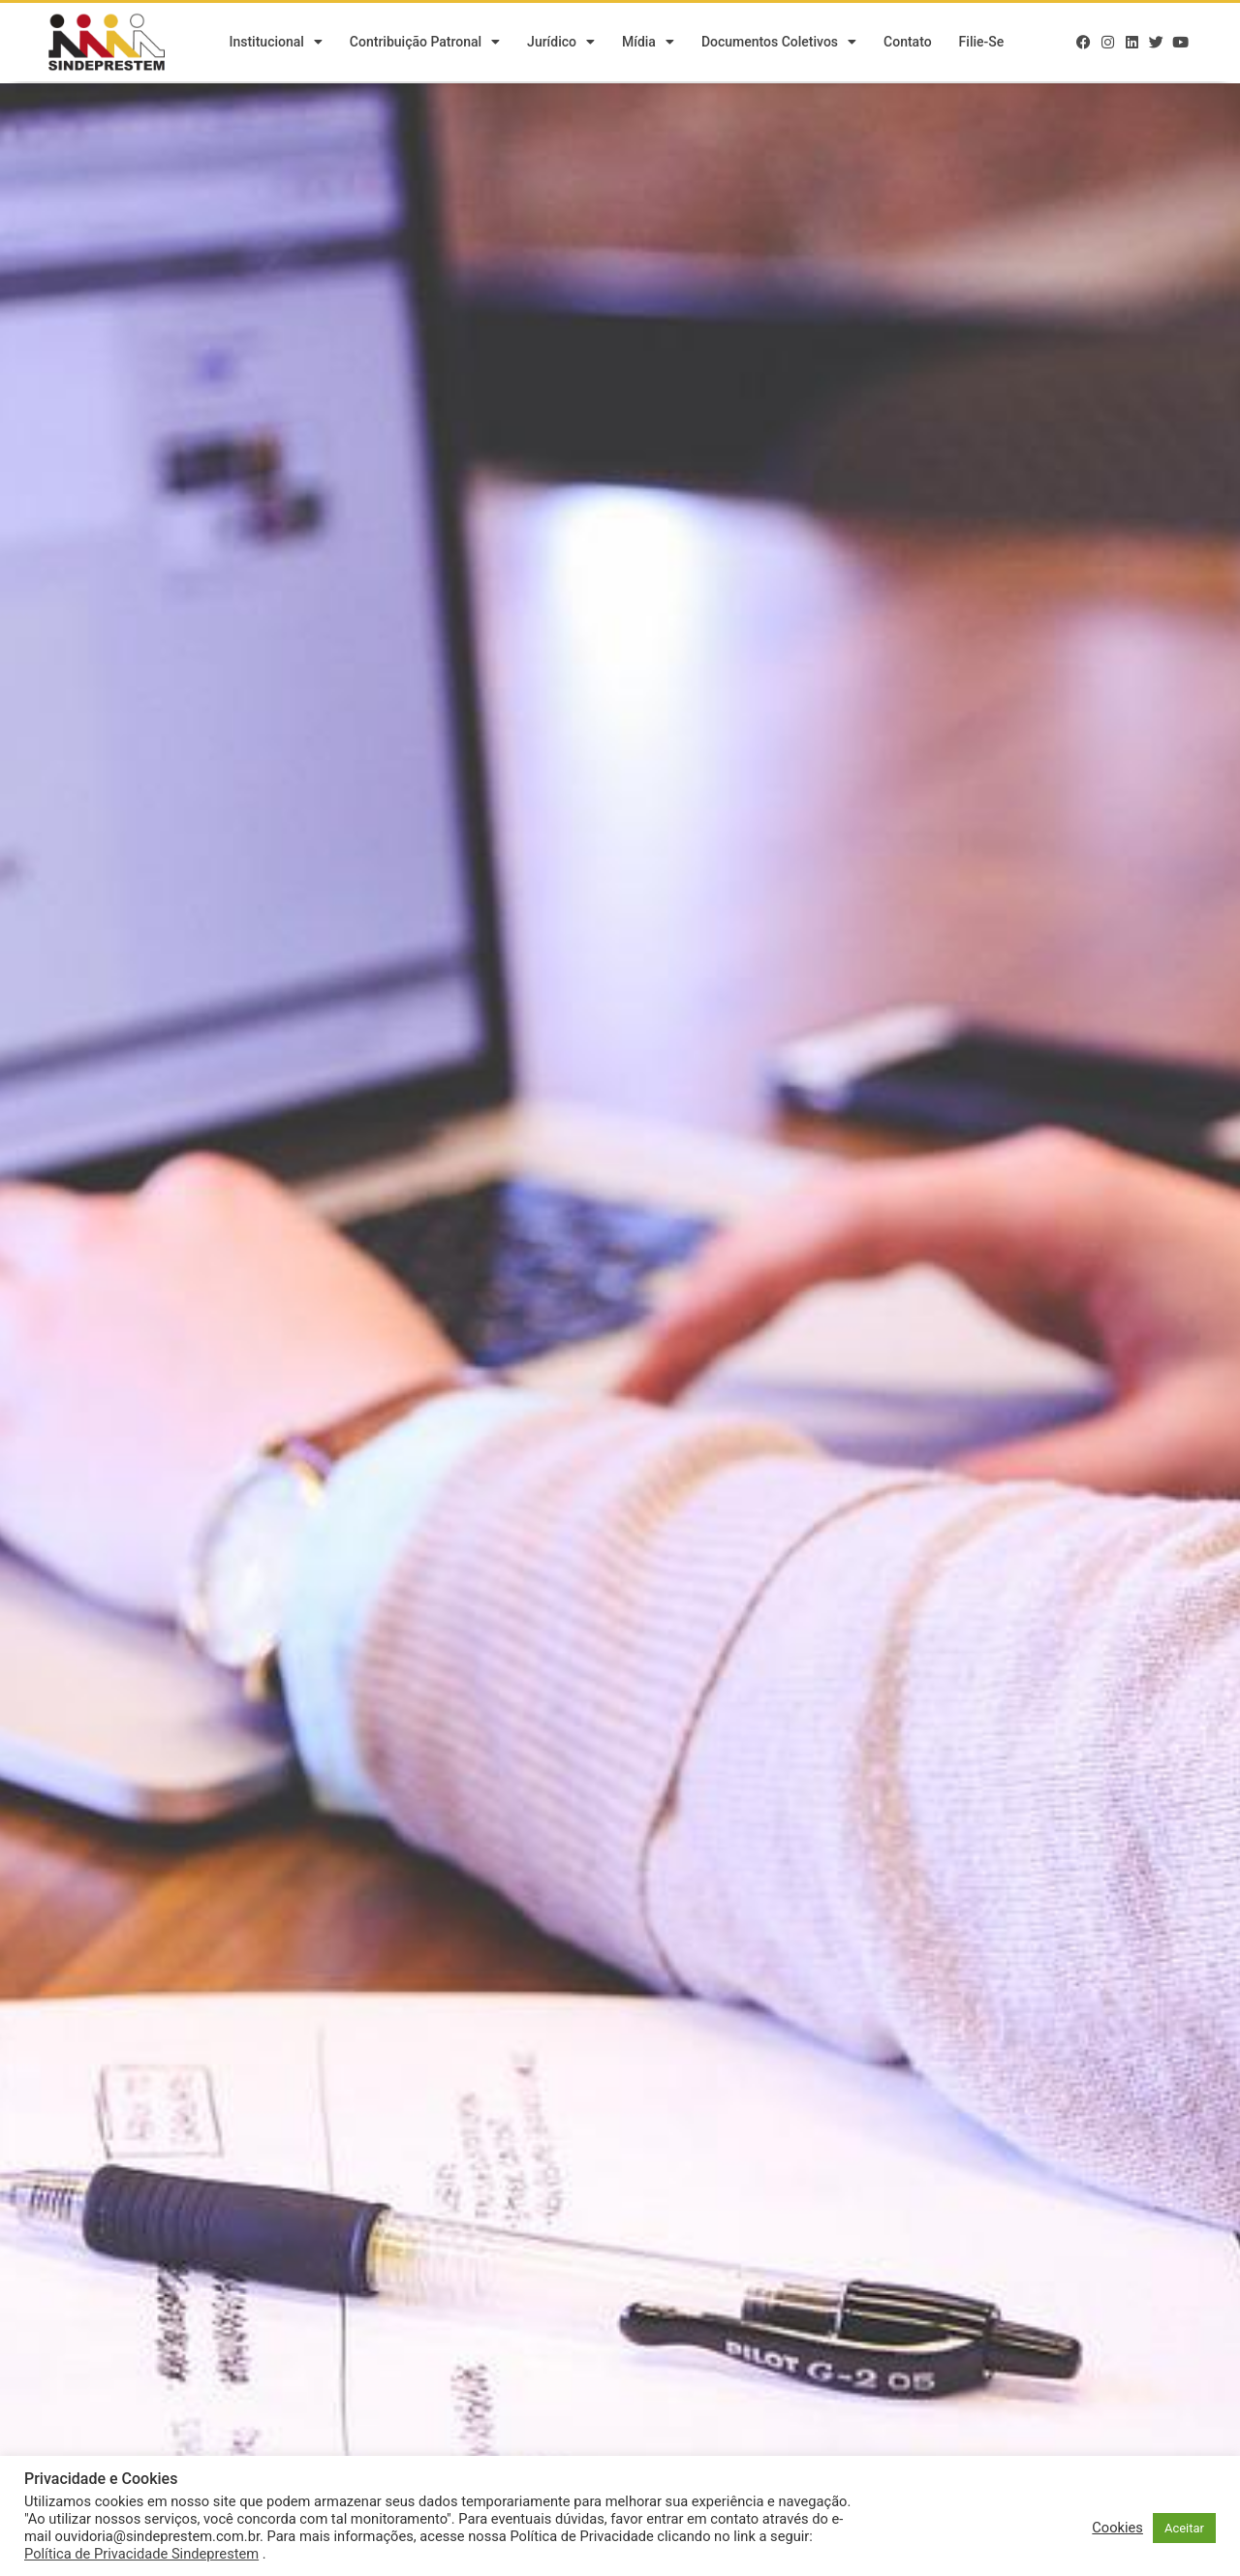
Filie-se (982, 43)
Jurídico (561, 43)
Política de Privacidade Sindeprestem (141, 2553)
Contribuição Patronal (425, 43)
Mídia (648, 43)
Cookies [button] (1117, 2527)
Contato (908, 43)
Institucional (275, 43)
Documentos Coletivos (778, 43)
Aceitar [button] (1184, 2528)
